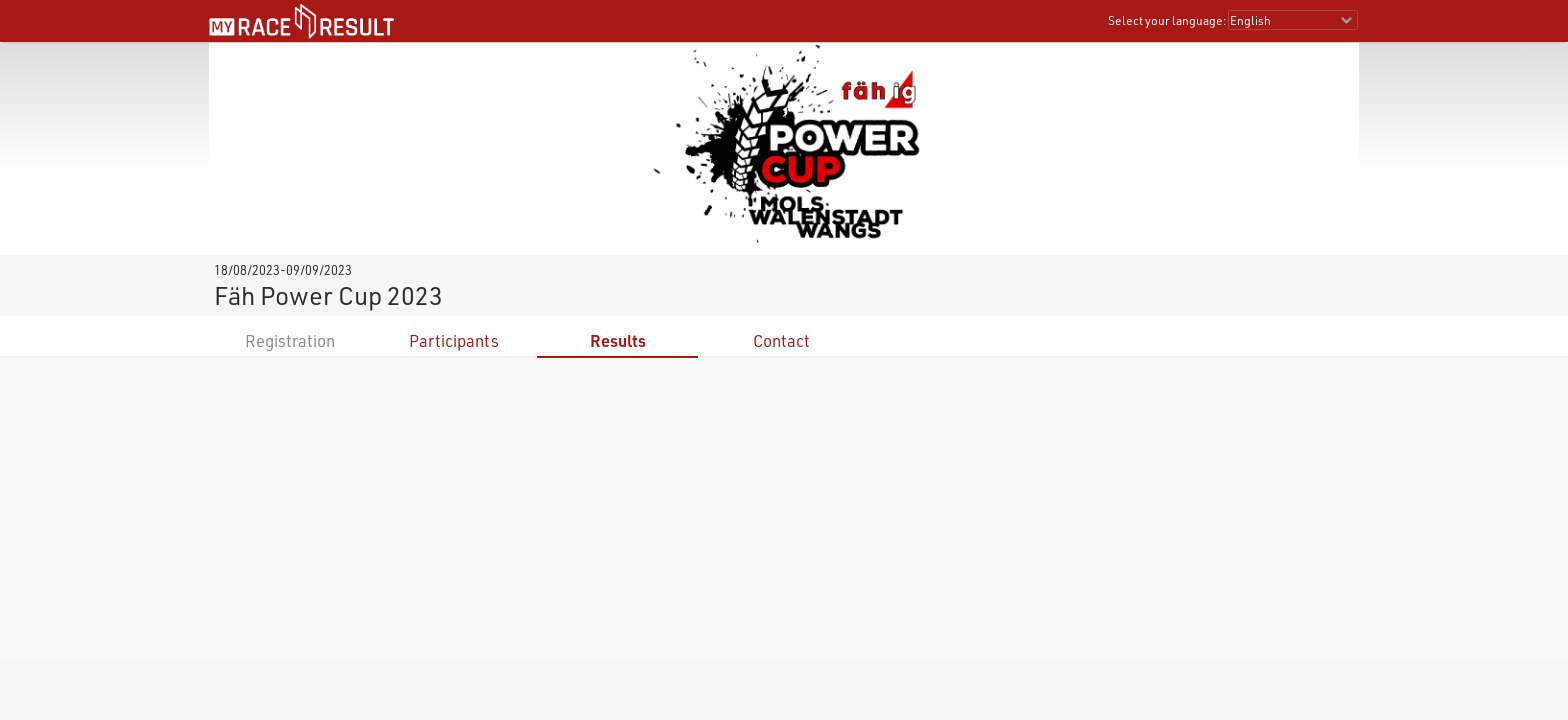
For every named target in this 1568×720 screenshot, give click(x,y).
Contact (781, 340)
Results (618, 340)
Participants (454, 340)
